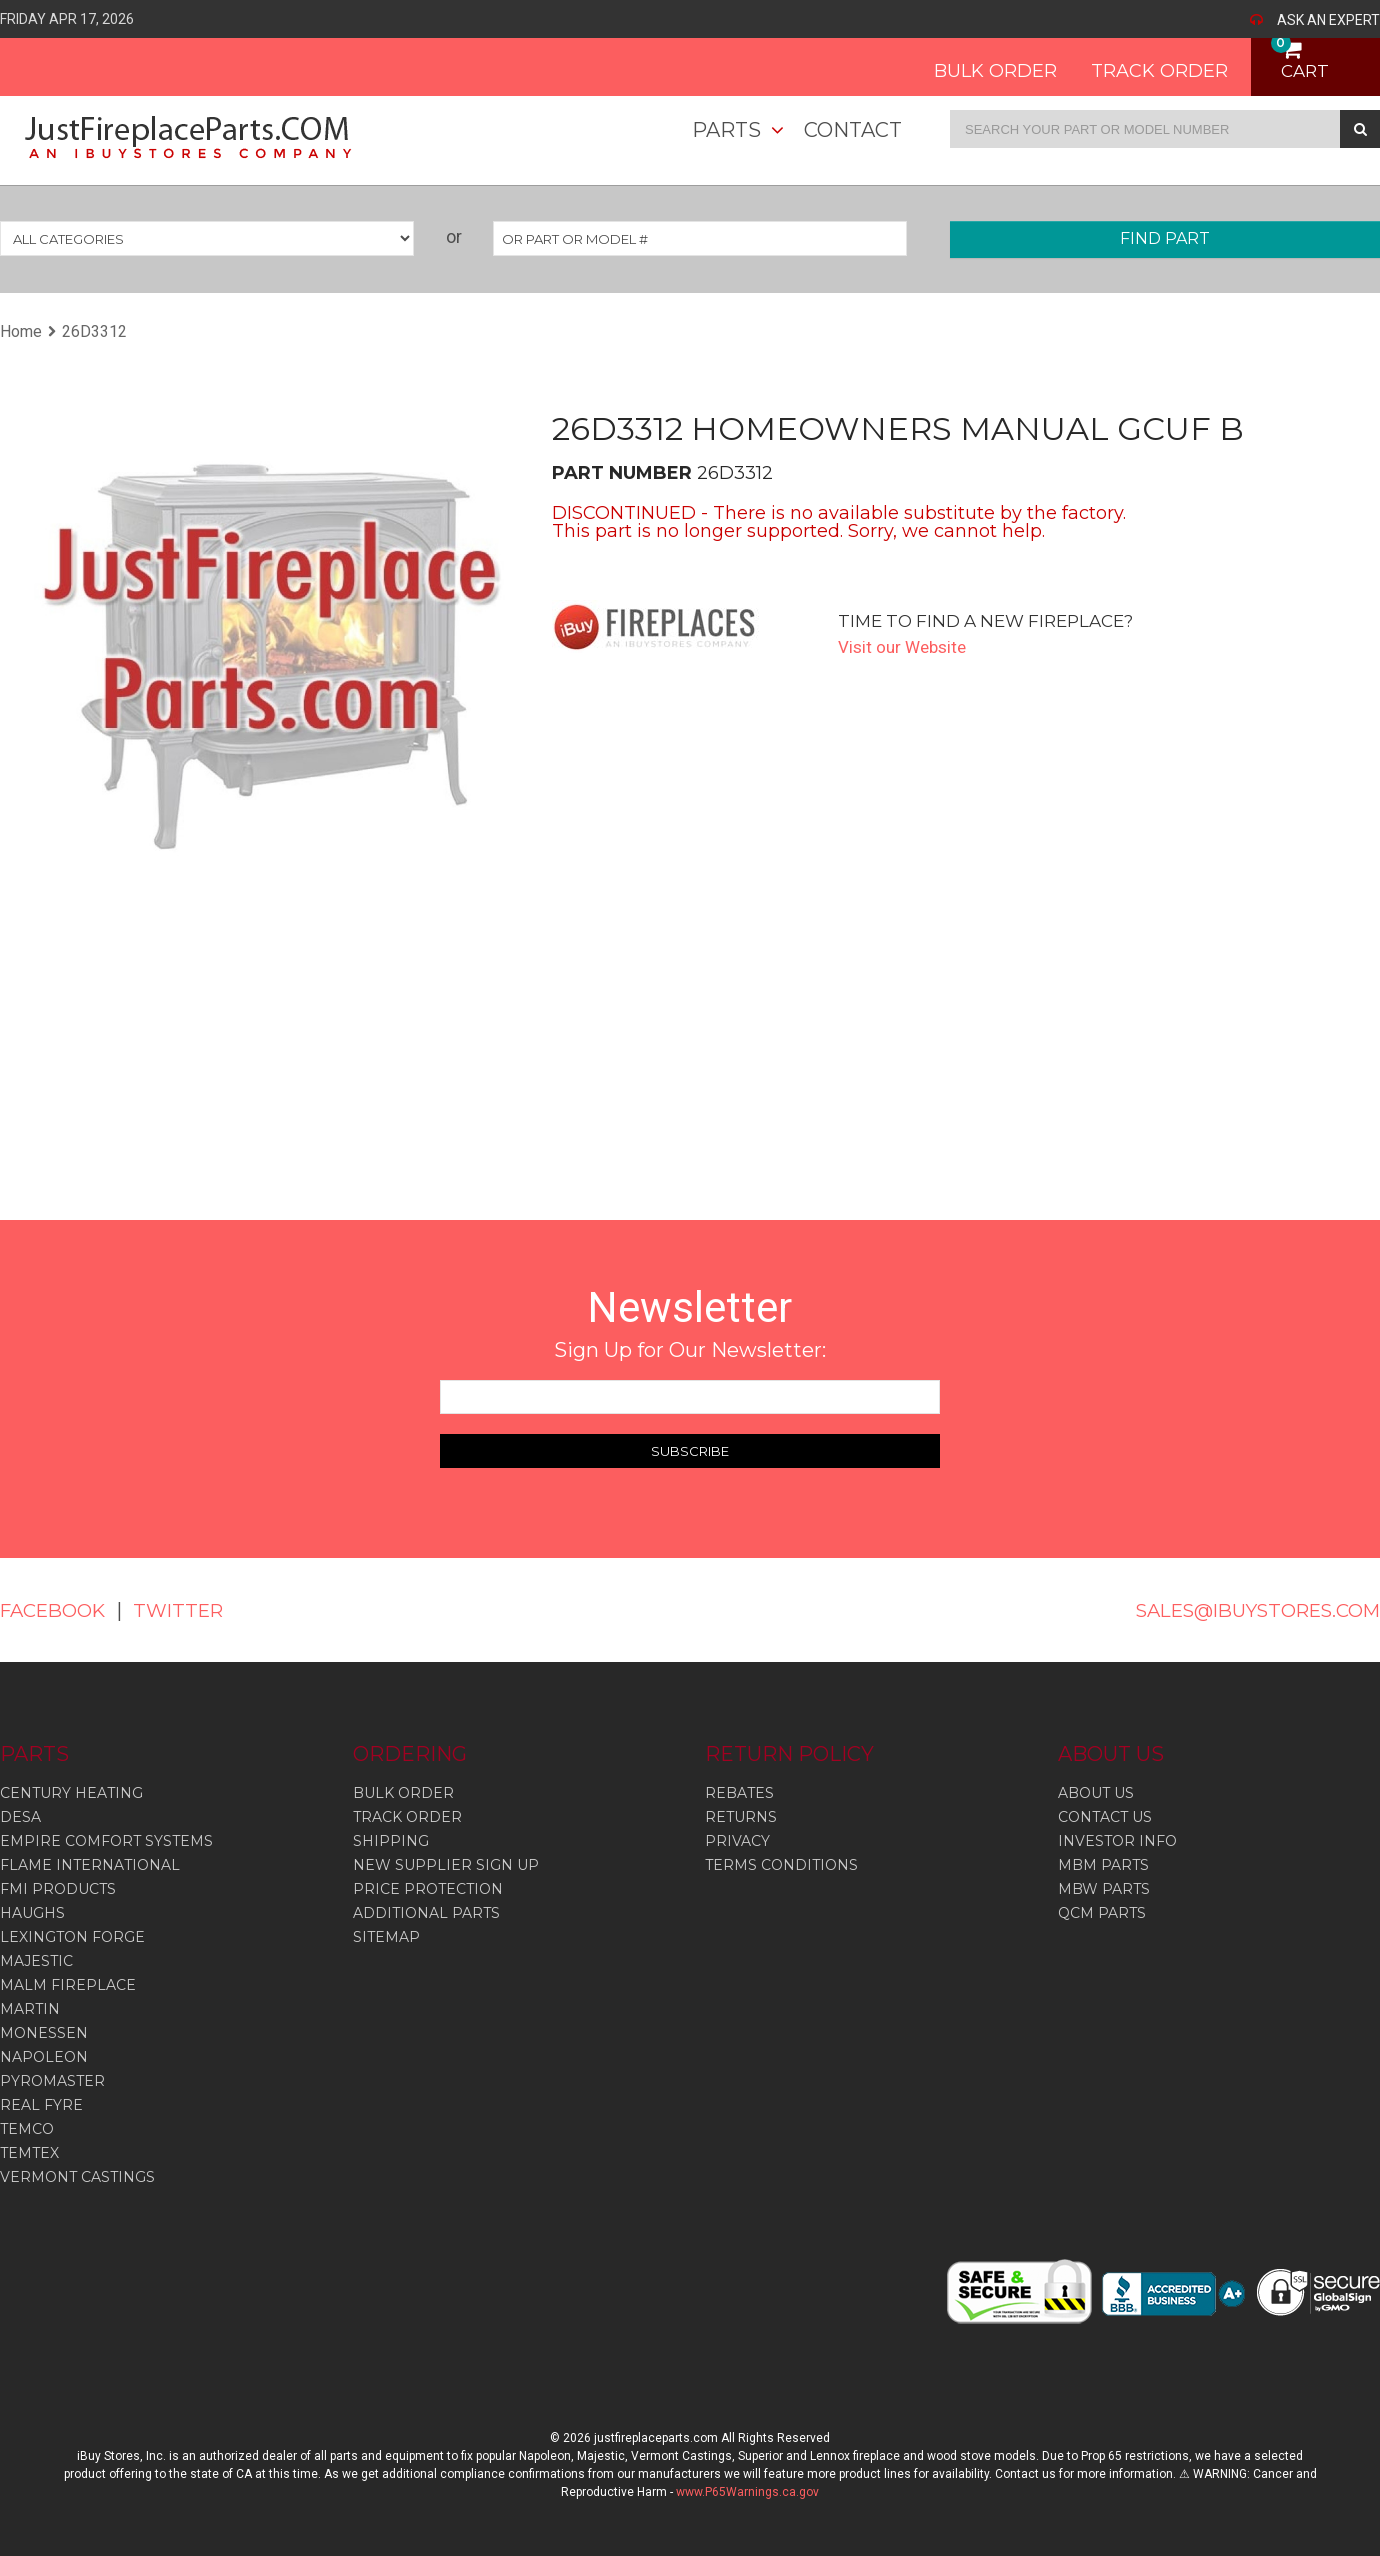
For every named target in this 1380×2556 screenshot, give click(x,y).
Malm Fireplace (68, 1985)
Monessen (44, 2033)
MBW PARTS (1104, 1889)
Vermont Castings (77, 2177)
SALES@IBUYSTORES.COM (1244, 1610)
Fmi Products (58, 1889)
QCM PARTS (1102, 1913)
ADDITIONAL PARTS (426, 1913)
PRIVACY (737, 1841)
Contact (853, 130)
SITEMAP (386, 1937)
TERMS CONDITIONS (781, 1865)
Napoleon (44, 2057)
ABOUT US (1096, 1793)
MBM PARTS (1103, 1865)
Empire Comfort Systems (106, 1841)
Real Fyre (41, 2105)
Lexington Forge (72, 1937)
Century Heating (71, 1793)
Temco (27, 2129)
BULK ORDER (974, 64)
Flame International (90, 1865)
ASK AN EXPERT (1328, 20)
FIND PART (1165, 238)
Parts (726, 130)
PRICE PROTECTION (428, 1889)
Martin (30, 2009)
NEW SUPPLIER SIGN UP (446, 1865)
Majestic (36, 1961)
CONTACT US (1105, 1817)
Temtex (29, 2153)
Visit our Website (905, 646)
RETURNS (741, 1817)
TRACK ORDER (1138, 64)
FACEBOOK (58, 1610)
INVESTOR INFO (1117, 1841)
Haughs (32, 1913)
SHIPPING (391, 1841)
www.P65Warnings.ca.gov (747, 2492)
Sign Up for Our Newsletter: (690, 1350)
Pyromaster (52, 2081)
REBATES (739, 1793)
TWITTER (192, 1610)
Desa (20, 1817)
